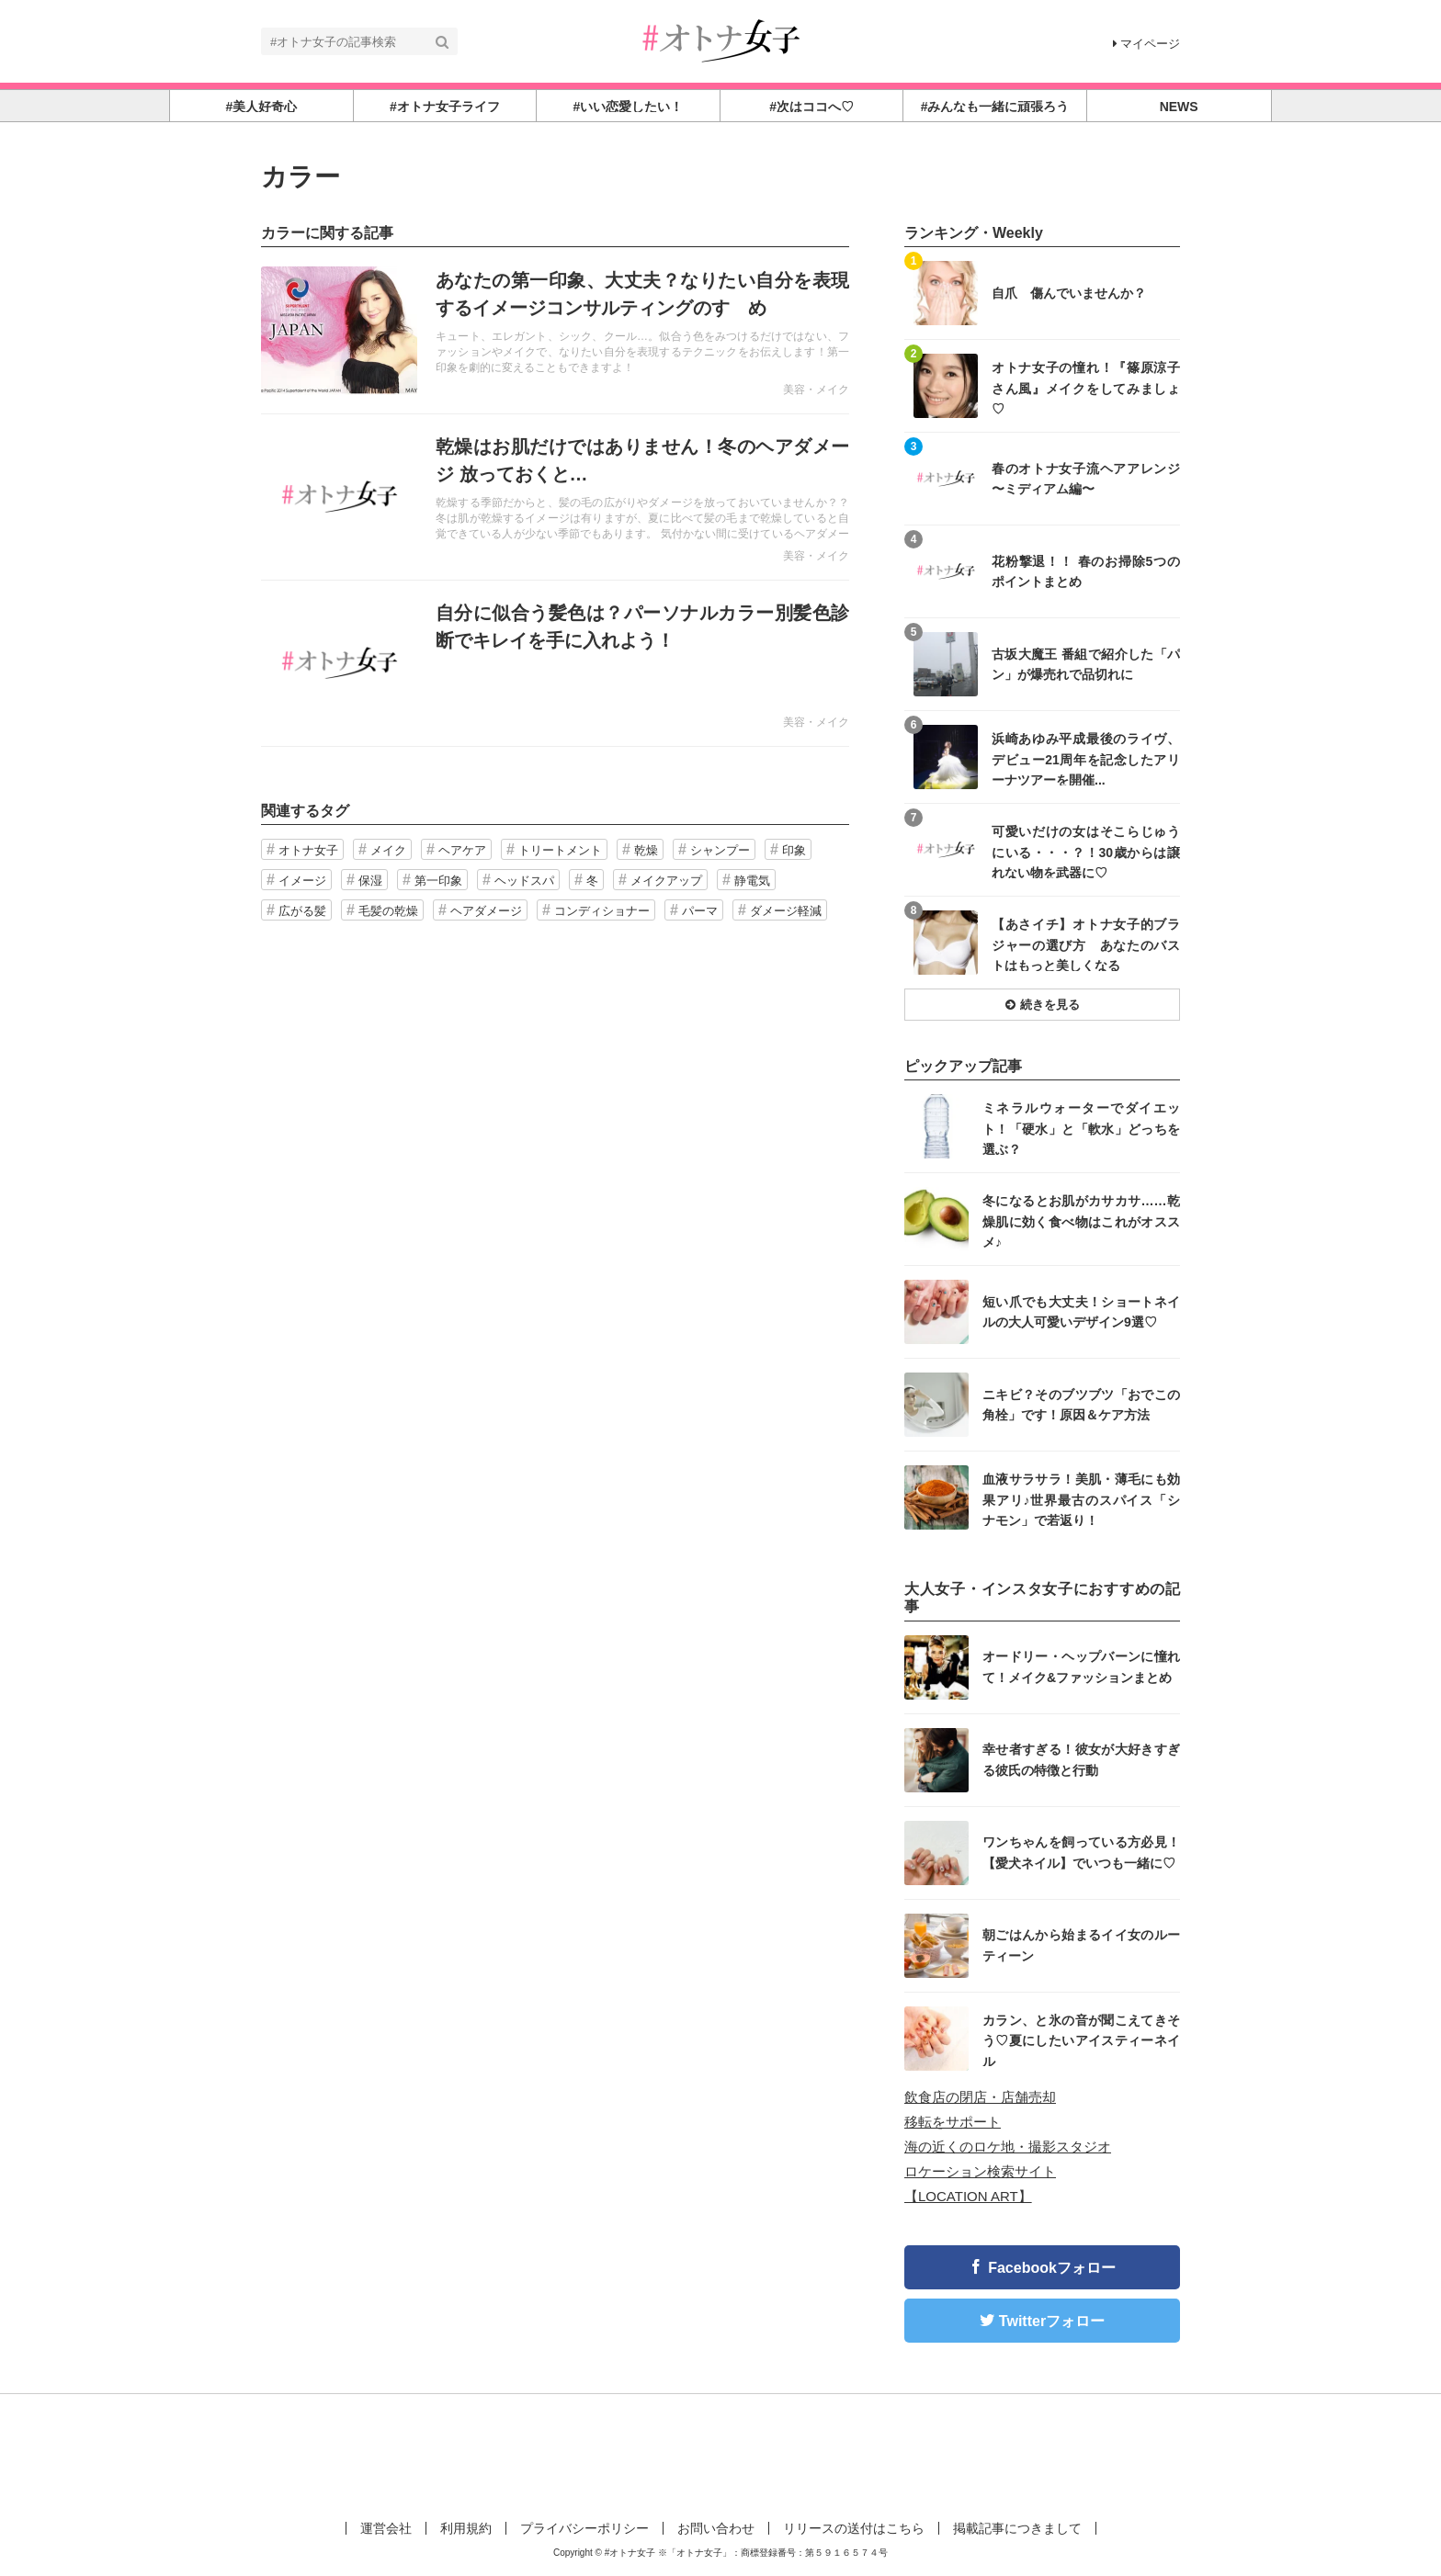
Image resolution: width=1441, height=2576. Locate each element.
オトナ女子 (308, 850)
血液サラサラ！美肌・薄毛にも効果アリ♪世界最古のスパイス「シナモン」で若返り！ (1081, 1499)
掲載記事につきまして (1017, 2528)
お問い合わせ (716, 2528)
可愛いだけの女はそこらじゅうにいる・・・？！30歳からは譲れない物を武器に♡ (1086, 851)
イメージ (302, 880)
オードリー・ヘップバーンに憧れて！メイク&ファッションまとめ (1081, 1666)
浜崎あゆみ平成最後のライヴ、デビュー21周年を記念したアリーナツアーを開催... (1086, 758)
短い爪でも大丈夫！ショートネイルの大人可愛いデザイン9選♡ (1081, 1311)
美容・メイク (816, 389)
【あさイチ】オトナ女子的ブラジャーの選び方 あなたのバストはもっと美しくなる (1086, 944)
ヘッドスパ (524, 880)
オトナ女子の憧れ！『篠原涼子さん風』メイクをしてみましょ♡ (1086, 387)
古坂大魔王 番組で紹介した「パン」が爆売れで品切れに (1086, 664)
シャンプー (720, 850)
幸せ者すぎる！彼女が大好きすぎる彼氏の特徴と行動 (1081, 1759)
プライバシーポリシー (584, 2528)
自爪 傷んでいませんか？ (1069, 293)
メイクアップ (666, 880)
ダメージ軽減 (786, 911)
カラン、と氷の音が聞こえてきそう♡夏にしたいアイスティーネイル (1081, 2040)
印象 (794, 850)
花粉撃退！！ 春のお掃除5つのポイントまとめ (1086, 571)
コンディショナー (602, 911)
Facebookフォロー (1052, 2268)
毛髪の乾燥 (388, 911)
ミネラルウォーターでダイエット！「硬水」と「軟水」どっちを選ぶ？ (1081, 1128)
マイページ (1146, 44)
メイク (388, 850)
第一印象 (438, 880)
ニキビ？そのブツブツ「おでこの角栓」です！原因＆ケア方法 (1081, 1404)
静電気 (752, 880)
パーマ (700, 911)
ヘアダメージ (486, 911)
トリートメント (560, 850)
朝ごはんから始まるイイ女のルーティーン (1081, 1944)
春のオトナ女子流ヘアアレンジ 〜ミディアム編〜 (1086, 478)
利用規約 (466, 2528)
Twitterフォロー (1052, 2321)
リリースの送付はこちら (854, 2528)
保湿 (370, 880)
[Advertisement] (720, 2453)
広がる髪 (302, 911)
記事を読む (555, 330)
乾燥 (646, 850)
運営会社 (386, 2528)
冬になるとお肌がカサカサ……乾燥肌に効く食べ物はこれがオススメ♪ (1081, 1220)
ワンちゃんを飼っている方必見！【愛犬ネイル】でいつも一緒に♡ (1081, 1852)
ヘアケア (462, 850)
